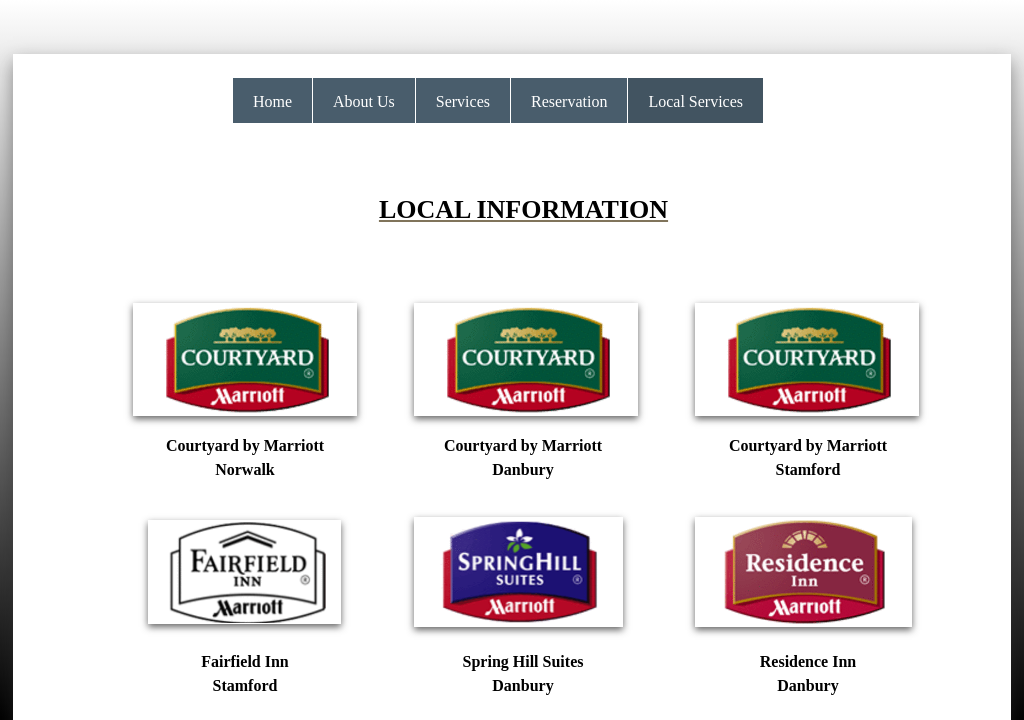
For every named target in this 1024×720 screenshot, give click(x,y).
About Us (364, 101)
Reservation (569, 101)
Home (272, 101)
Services (463, 101)
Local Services (695, 101)
